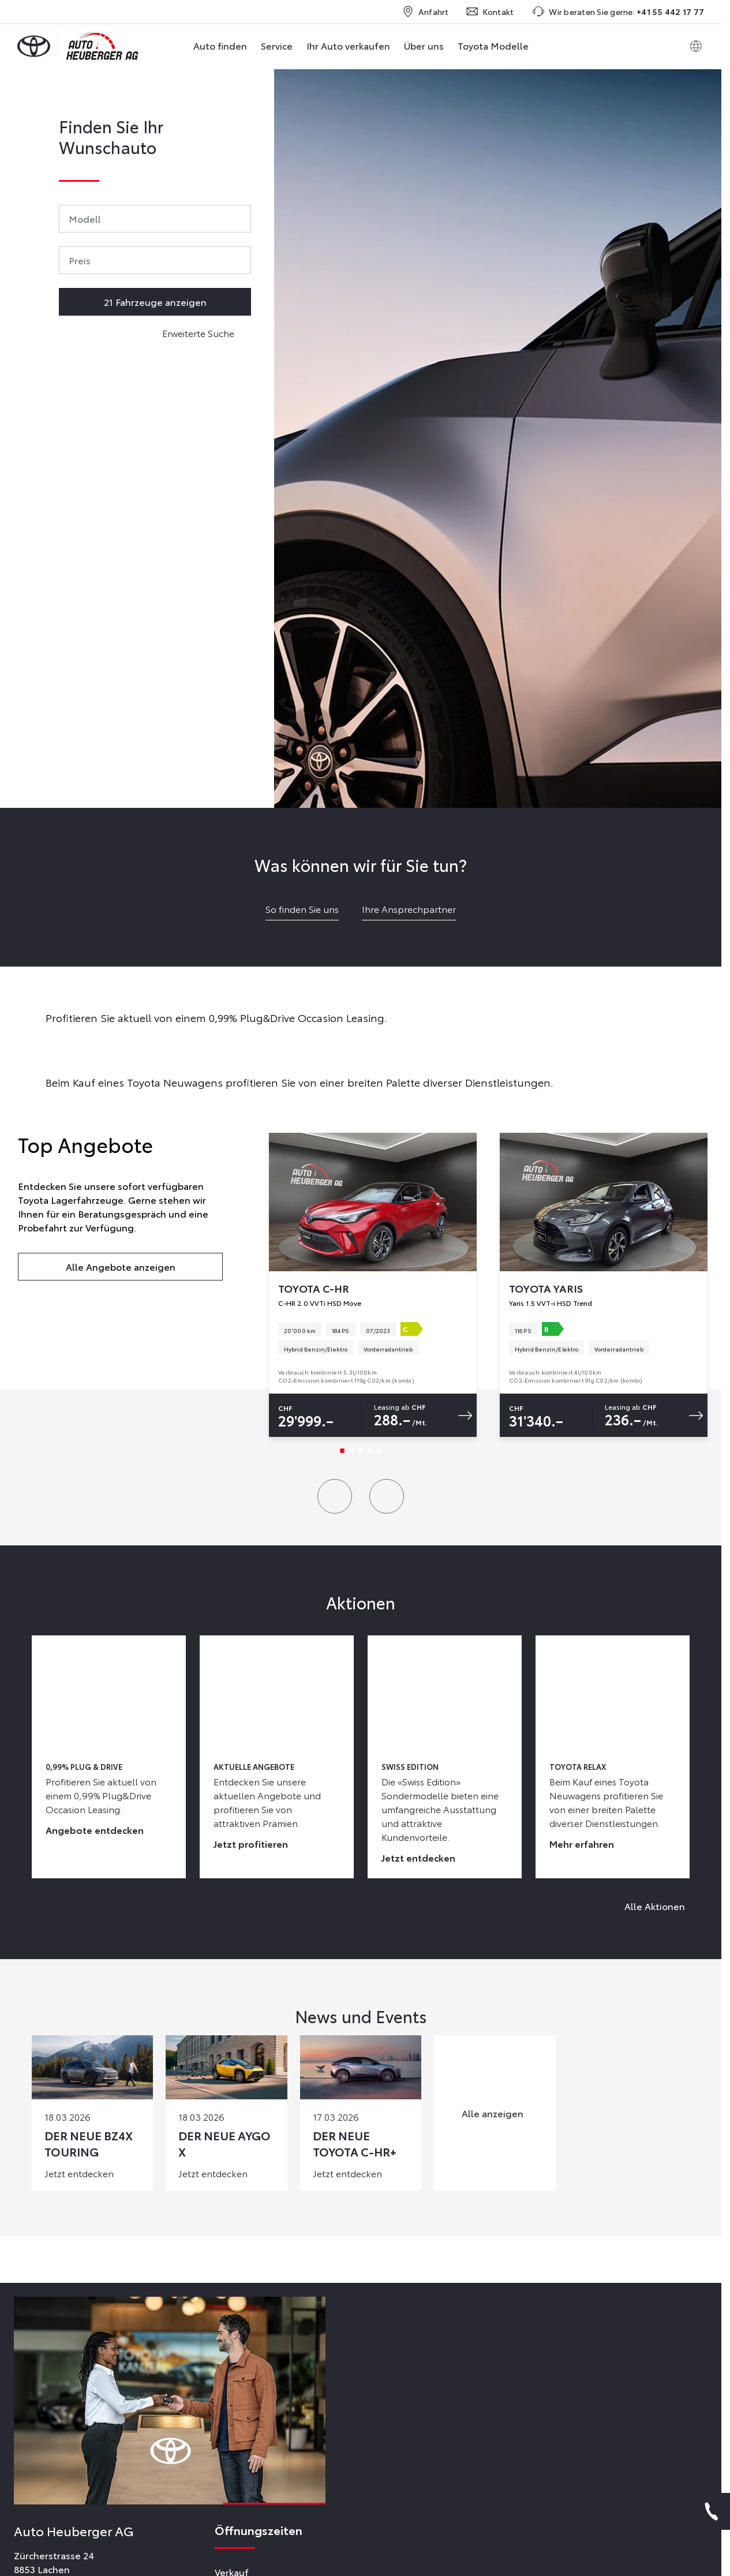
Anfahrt (425, 11)
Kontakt (490, 11)
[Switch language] (696, 46)
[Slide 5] (379, 1450)
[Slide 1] (342, 1450)
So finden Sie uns (302, 908)
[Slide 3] (360, 1450)
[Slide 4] (370, 1450)
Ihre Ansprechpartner (409, 908)
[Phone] (711, 2511)
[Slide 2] (351, 1450)
